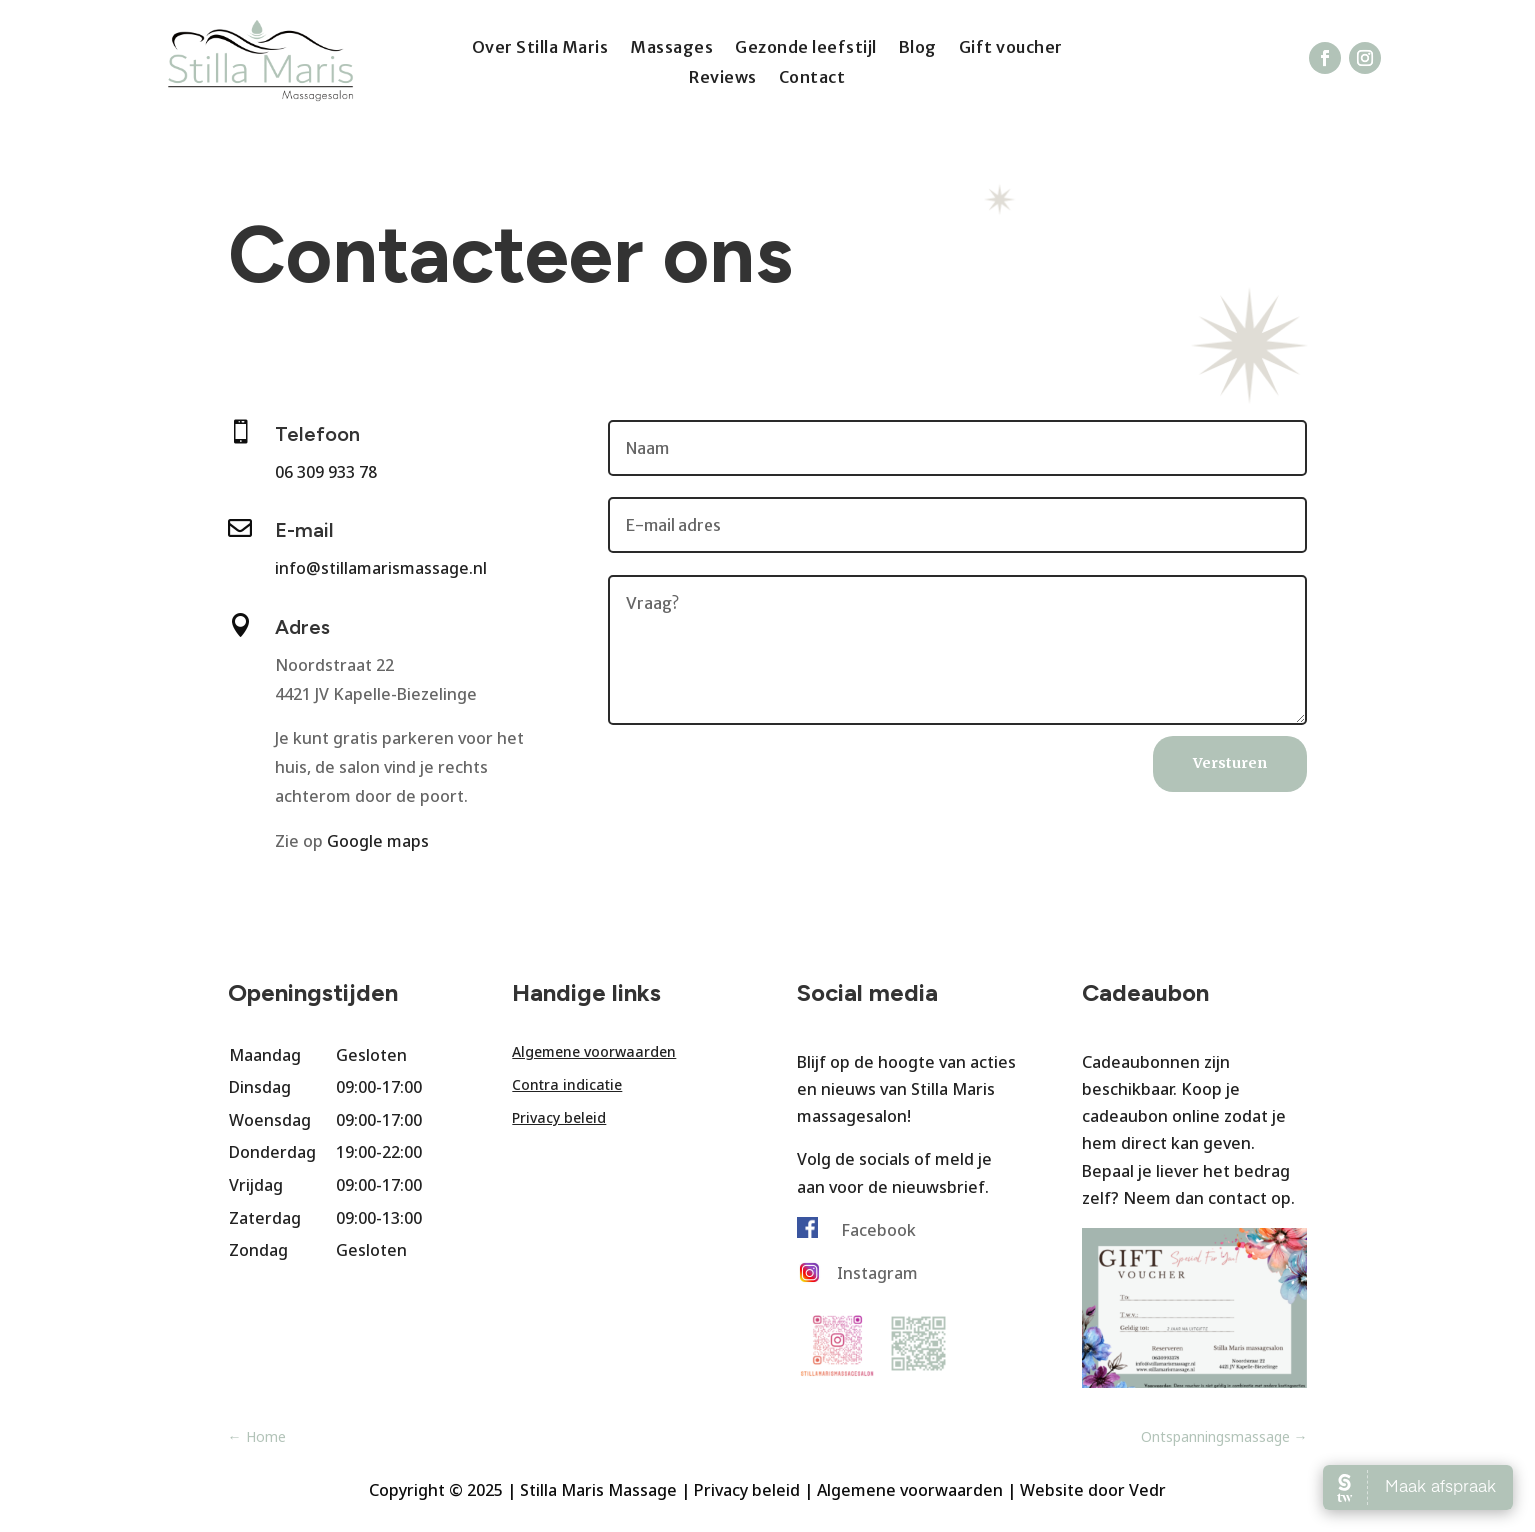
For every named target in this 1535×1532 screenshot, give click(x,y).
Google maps (378, 841)
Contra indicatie (567, 1084)
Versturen (1230, 763)
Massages (671, 48)
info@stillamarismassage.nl (381, 568)
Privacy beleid (559, 1117)
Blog (918, 48)
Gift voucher (1011, 48)
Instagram (877, 1273)
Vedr (1147, 1490)
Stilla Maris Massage (598, 1490)
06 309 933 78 (326, 472)
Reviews (723, 78)
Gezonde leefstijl (806, 48)
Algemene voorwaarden (594, 1051)
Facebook (878, 1230)
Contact (812, 78)
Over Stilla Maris (540, 48)
